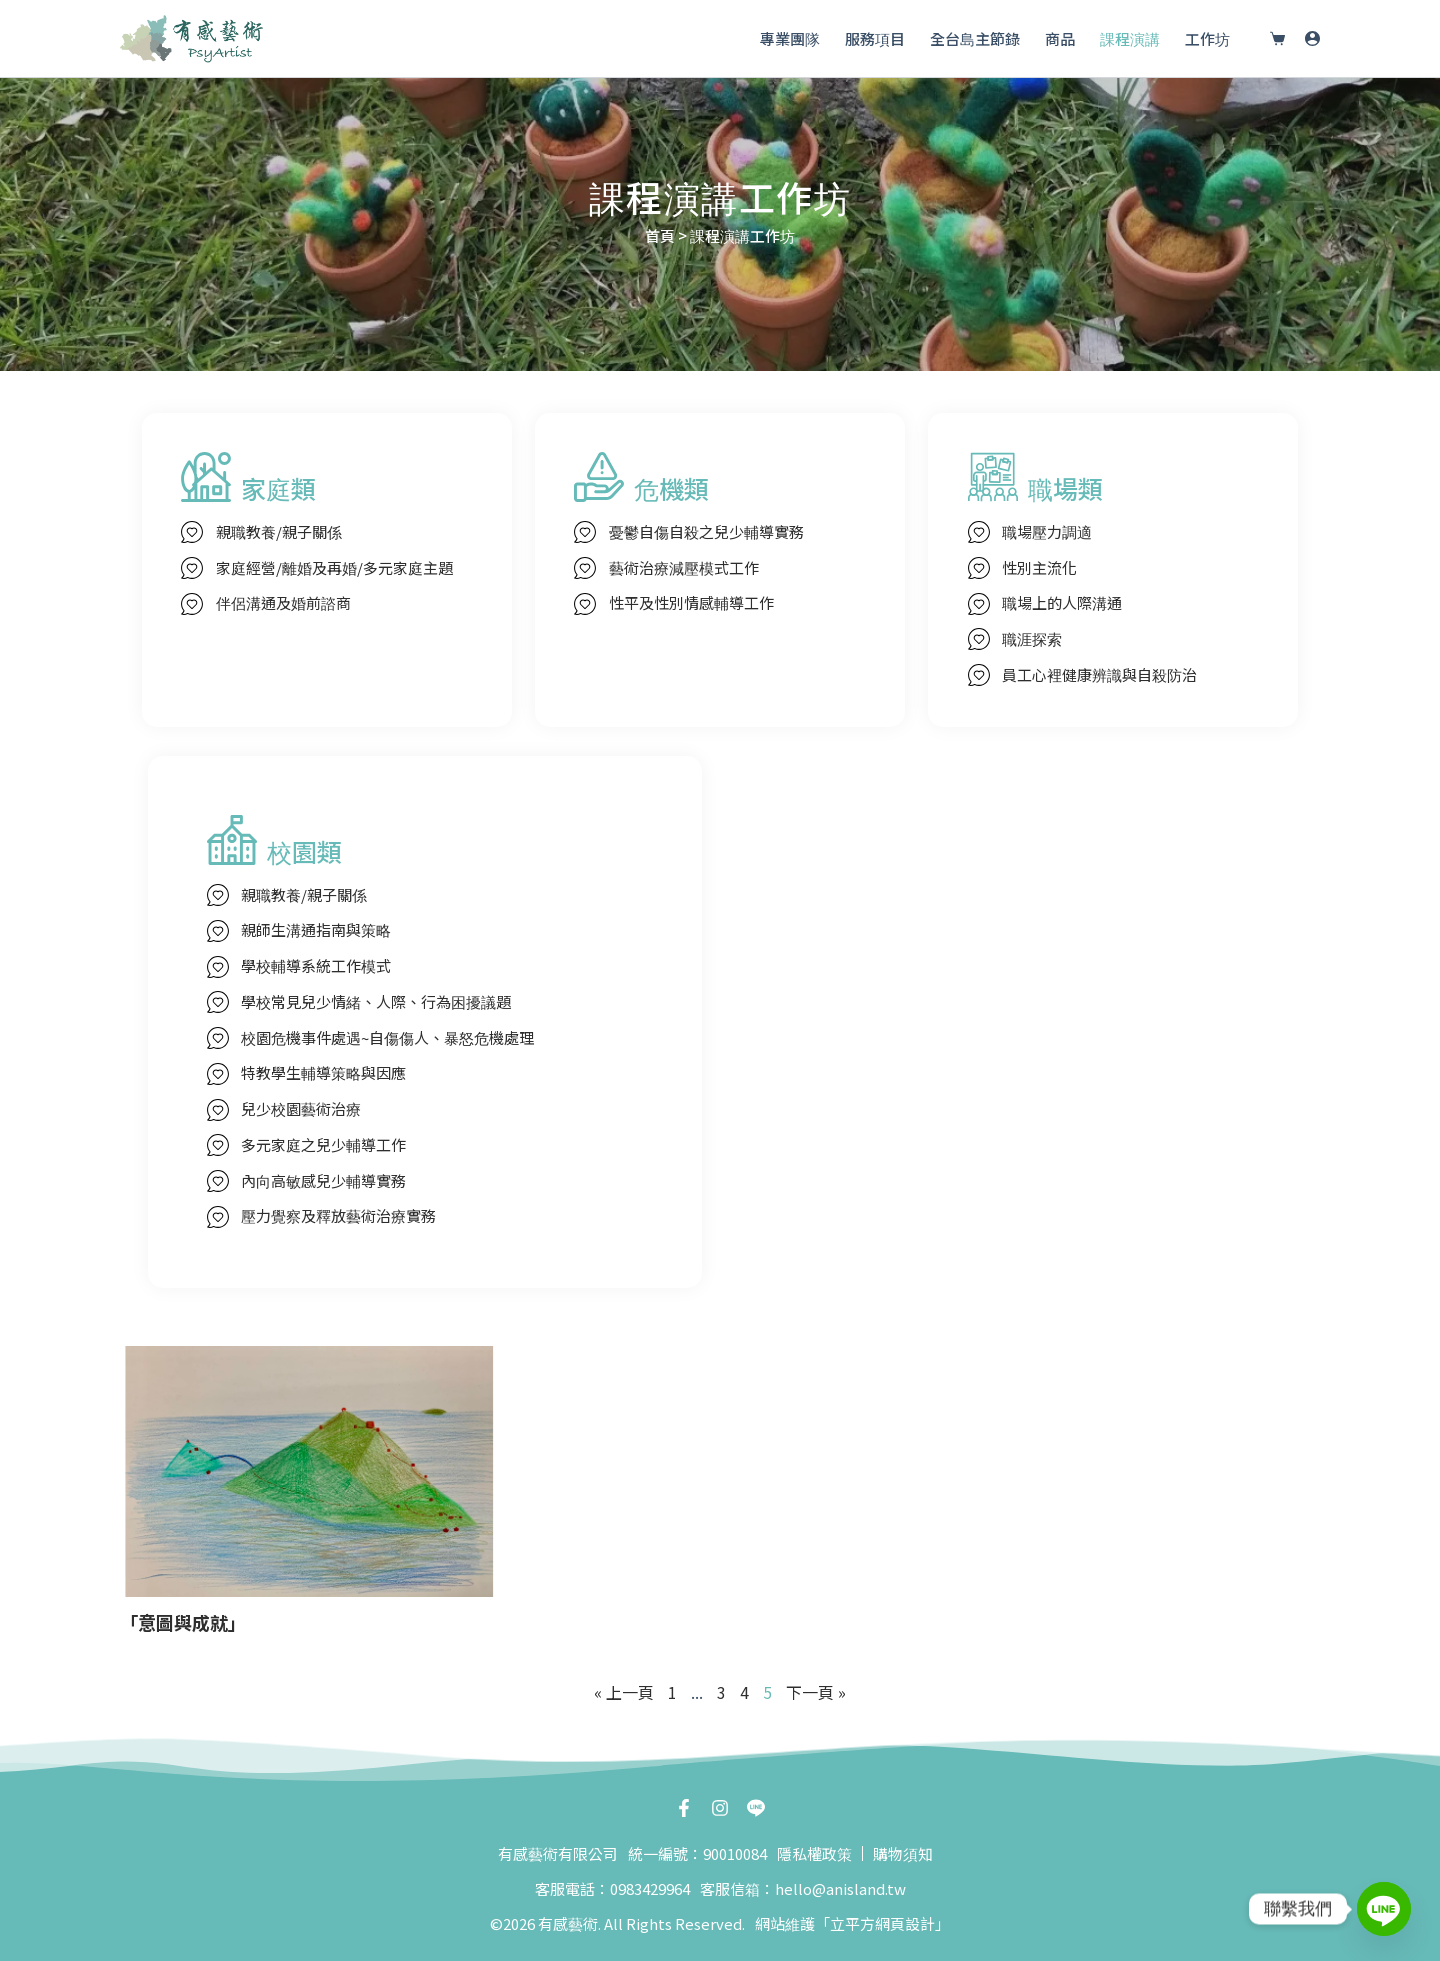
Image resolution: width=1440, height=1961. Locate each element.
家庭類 (278, 488)
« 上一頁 (624, 1692)
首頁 (660, 235)
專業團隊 (790, 38)
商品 (1060, 38)
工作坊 (1207, 38)
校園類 (304, 851)
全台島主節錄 (975, 38)
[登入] (1312, 38)
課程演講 (1130, 38)
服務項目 (875, 38)
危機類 (671, 488)
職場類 (1065, 488)
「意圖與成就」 (183, 1622)
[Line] (1384, 1909)
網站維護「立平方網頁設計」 (852, 1923)
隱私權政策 (814, 1853)
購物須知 (903, 1853)
